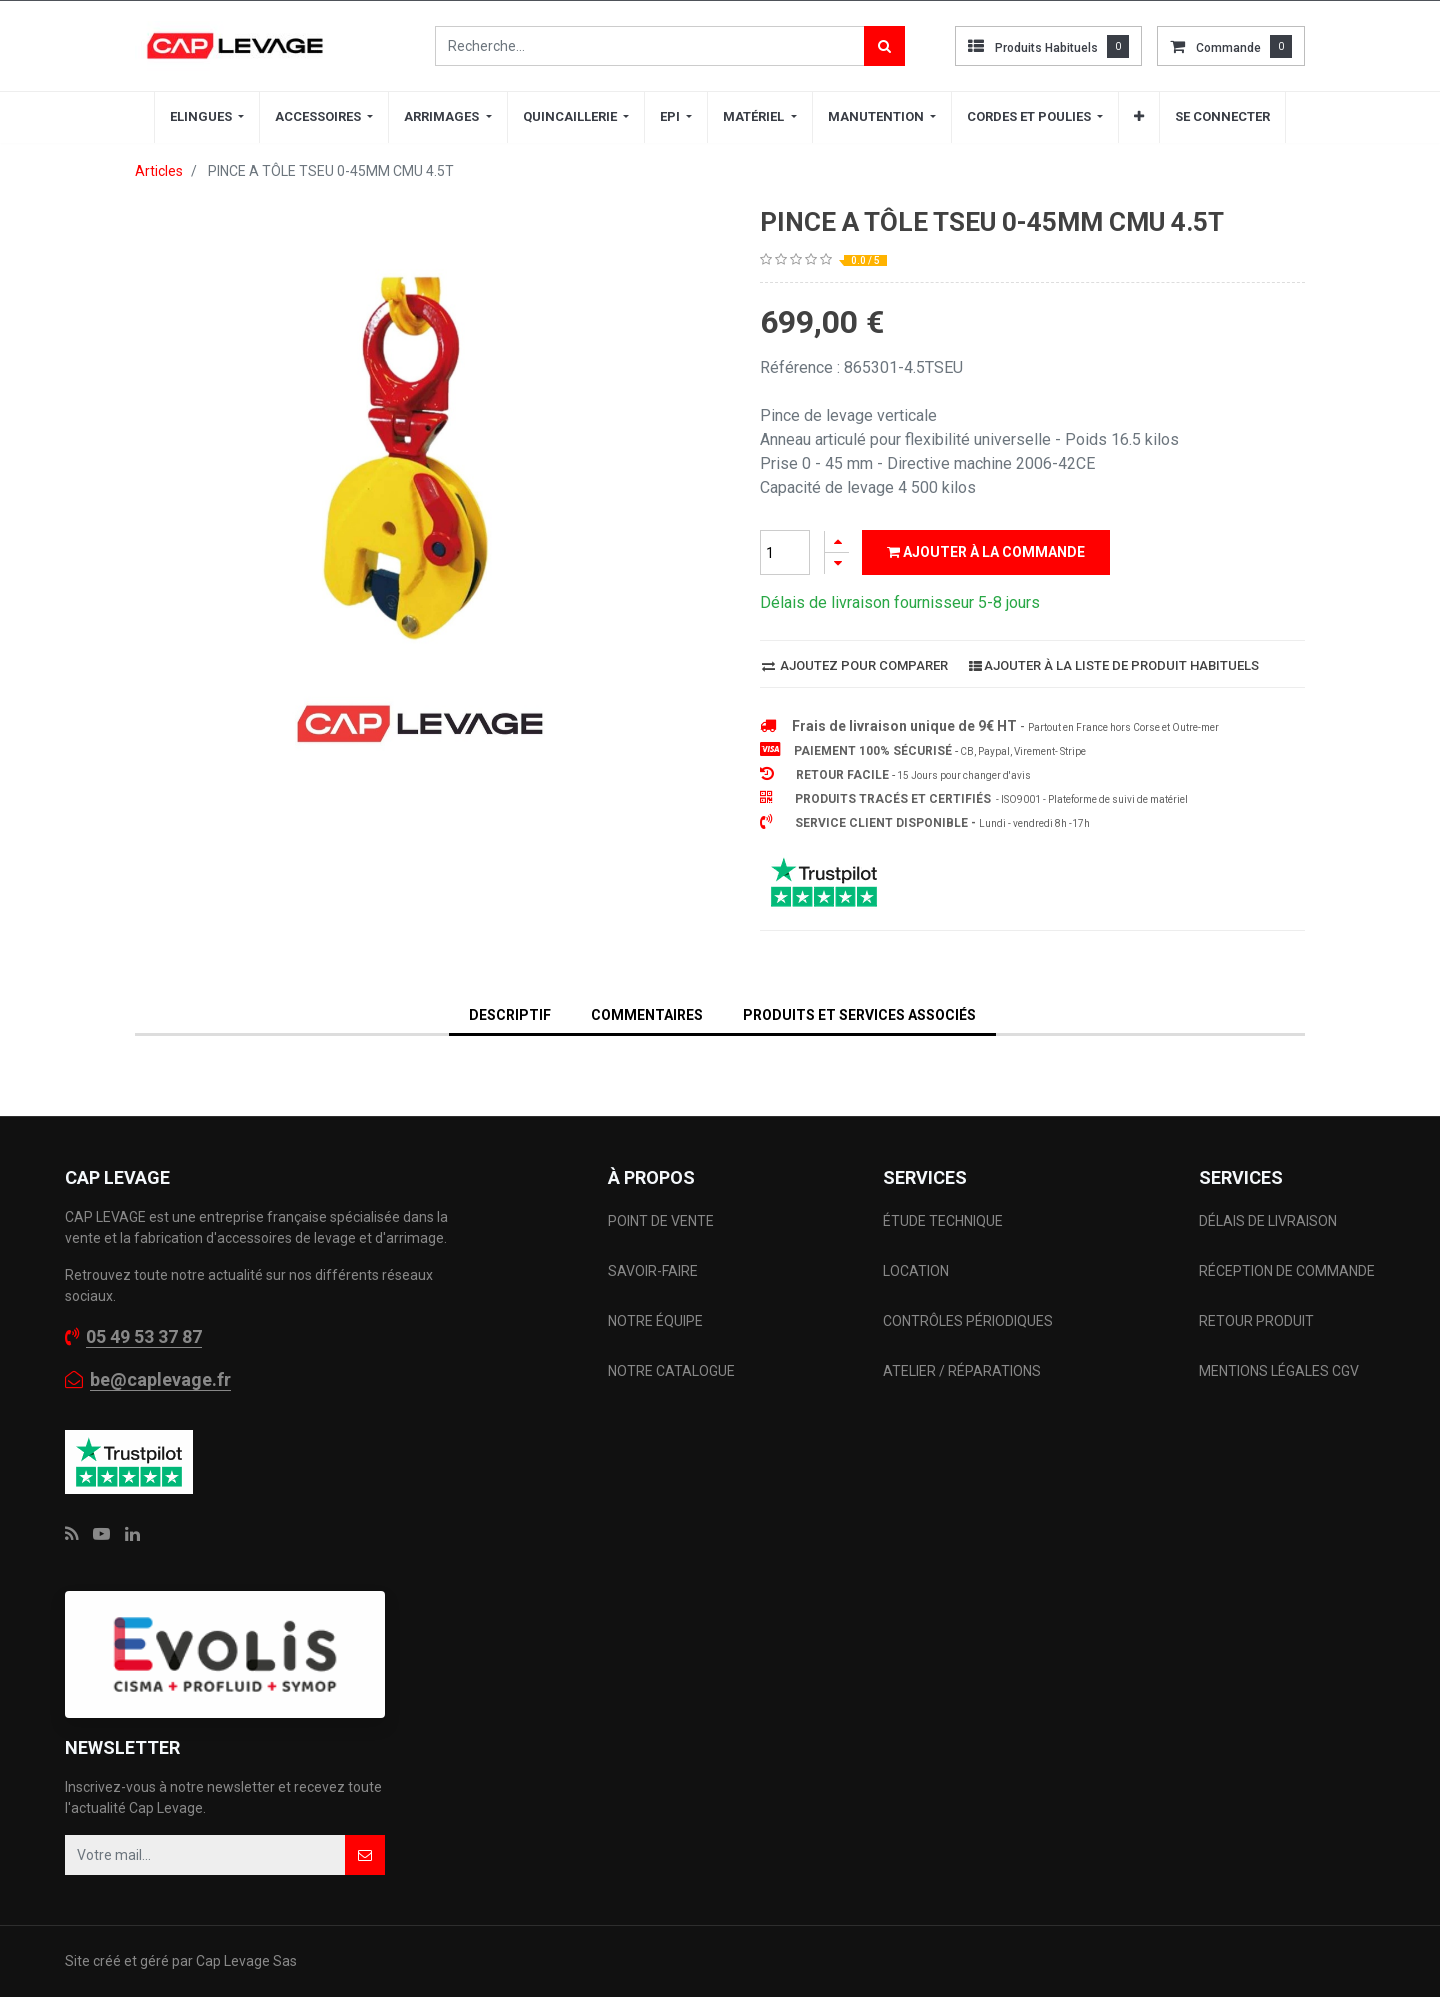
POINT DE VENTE (661, 1221)
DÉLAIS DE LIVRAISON (1269, 1221)
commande (1228, 48)
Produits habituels (1046, 48)
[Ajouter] (837, 541)
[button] (1139, 117)
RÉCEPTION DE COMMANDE (1287, 1271)
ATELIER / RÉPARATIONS (962, 1371)
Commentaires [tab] (647, 1015)
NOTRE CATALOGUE (671, 1371)
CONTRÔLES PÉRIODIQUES (968, 1321)
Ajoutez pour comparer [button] (855, 665)
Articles (159, 171)
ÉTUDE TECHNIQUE (944, 1221)
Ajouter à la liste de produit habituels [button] (1114, 665)
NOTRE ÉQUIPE (655, 1321)
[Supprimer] (837, 563)
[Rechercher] (884, 46)
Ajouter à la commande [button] (986, 552)
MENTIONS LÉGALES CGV (1279, 1371)
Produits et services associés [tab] (859, 1015)
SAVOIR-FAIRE (653, 1271)
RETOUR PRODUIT (1256, 1321)
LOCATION (917, 1271)
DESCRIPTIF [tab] (510, 1015)
